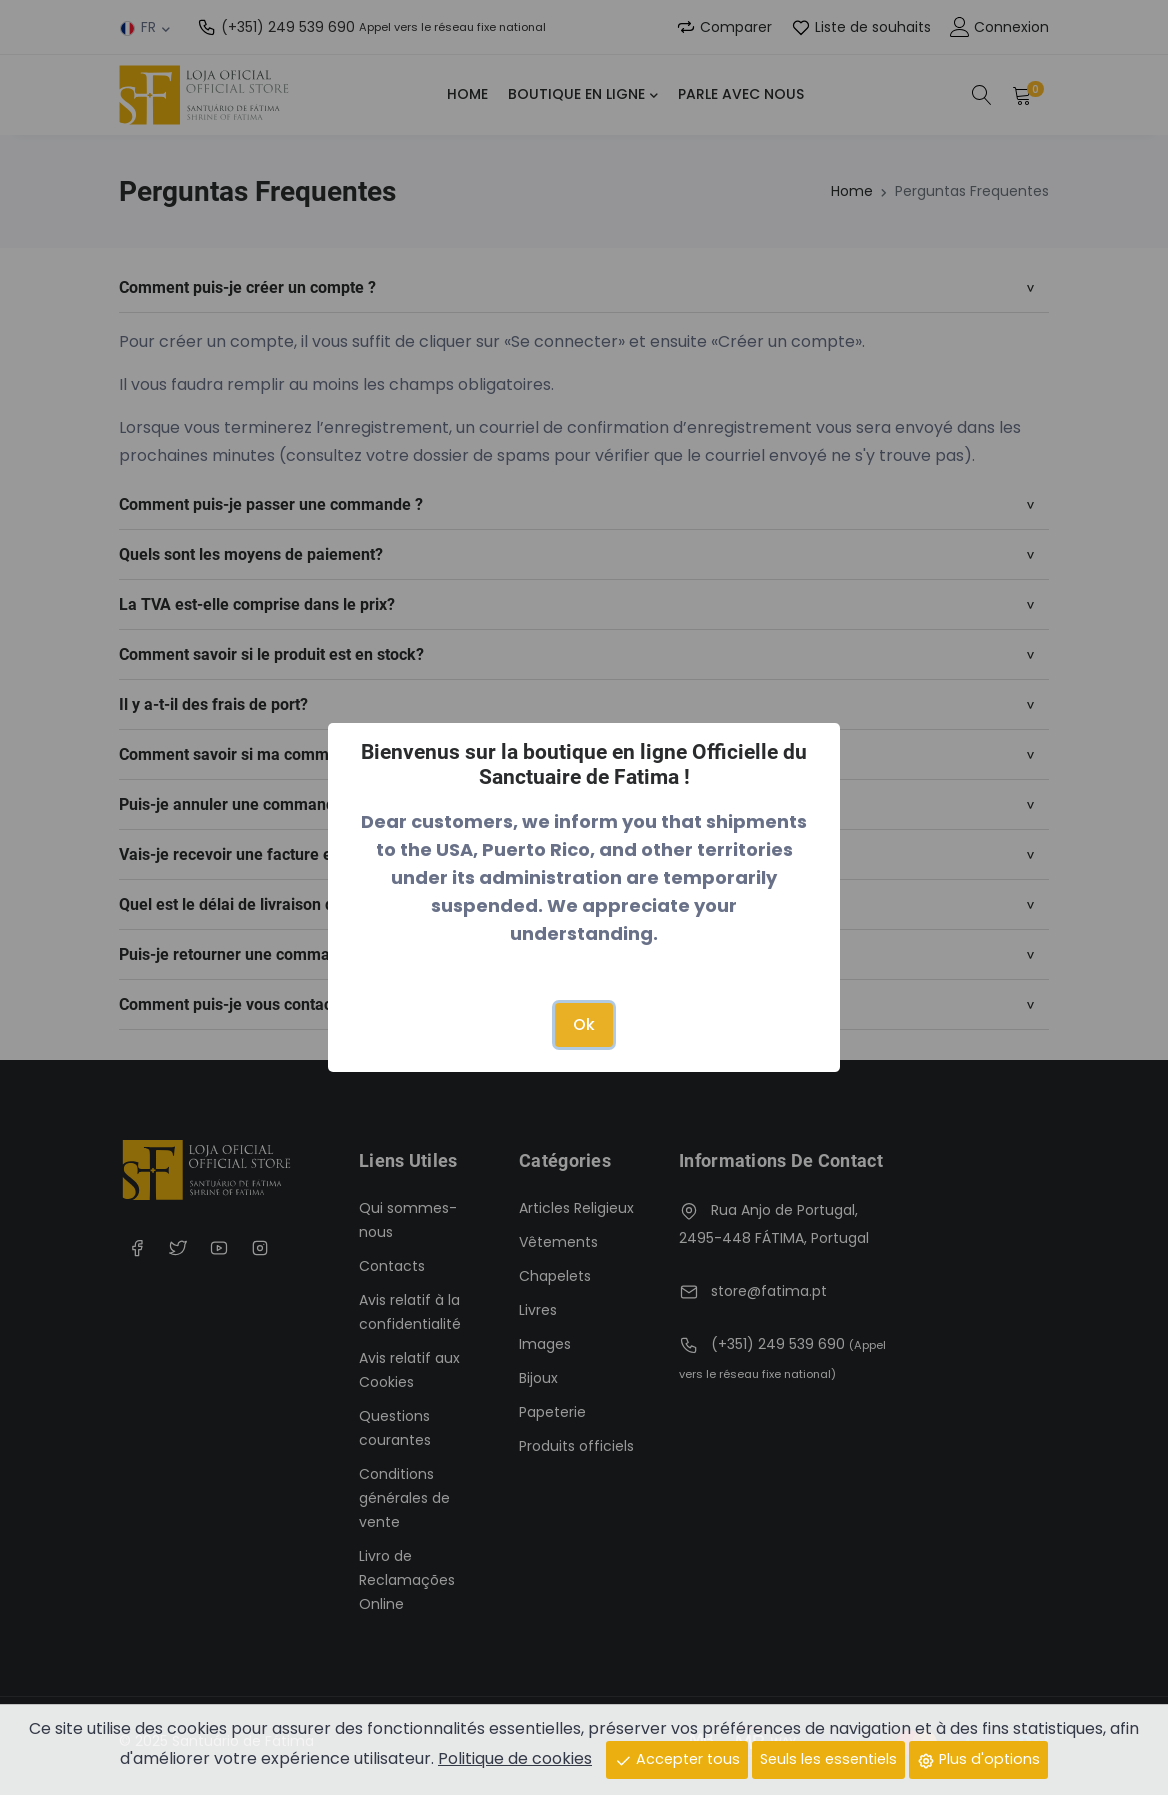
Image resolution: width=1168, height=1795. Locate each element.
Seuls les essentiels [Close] (828, 1759)
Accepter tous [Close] (677, 1759)
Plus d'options (978, 1759)
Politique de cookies (515, 1758)
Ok (584, 1024)
